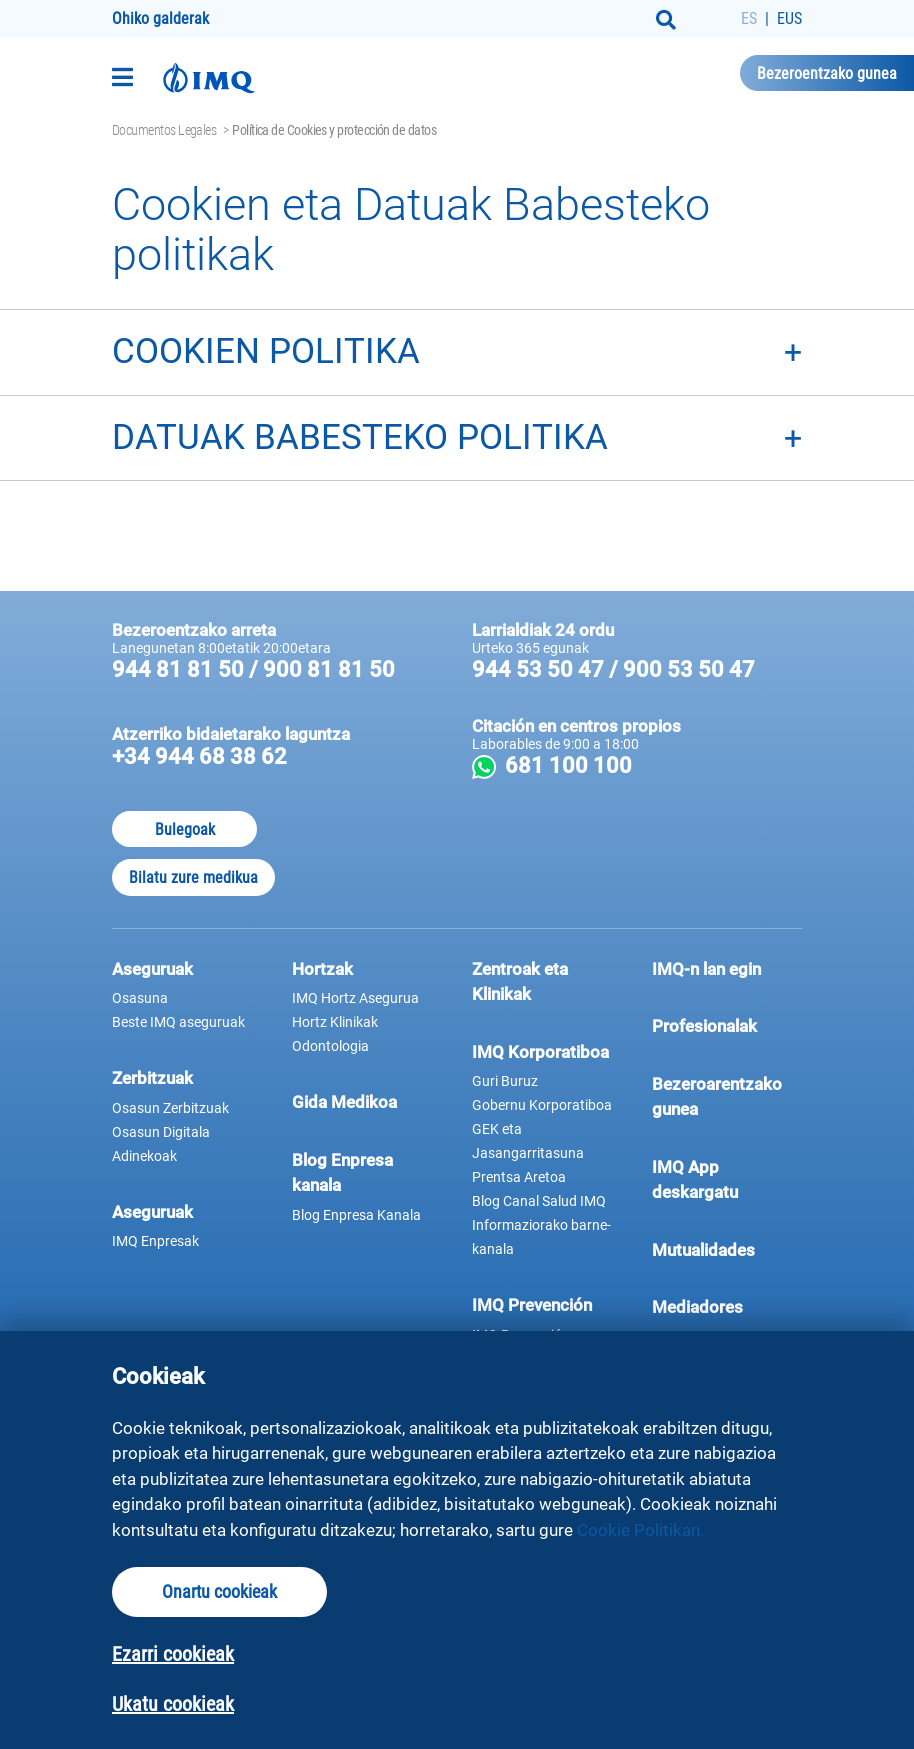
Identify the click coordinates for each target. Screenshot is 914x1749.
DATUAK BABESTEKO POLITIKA (360, 437)
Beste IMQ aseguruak (178, 1022)
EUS (789, 18)
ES (749, 18)
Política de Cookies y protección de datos (334, 130)
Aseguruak (152, 1212)
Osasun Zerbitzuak (170, 1108)
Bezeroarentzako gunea (727, 1097)
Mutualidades (703, 1250)
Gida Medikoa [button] (344, 1102)
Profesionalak (727, 1025)
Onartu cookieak (219, 1591)
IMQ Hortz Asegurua (355, 998)
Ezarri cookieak (173, 1654)
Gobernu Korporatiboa (542, 1105)
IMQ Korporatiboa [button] (540, 1052)
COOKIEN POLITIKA (266, 351)
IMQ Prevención (532, 1305)
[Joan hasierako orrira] (209, 78)
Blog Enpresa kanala (342, 1173)
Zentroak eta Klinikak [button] (520, 982)
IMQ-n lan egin (706, 969)
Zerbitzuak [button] (152, 1078)
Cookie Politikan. (640, 1530)
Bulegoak (185, 829)
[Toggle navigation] (122, 78)
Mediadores (727, 1306)
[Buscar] (666, 20)
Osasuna (140, 998)
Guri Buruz (505, 1081)
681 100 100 (651, 765)
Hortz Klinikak (335, 1022)
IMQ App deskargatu (727, 1180)
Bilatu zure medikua (193, 877)
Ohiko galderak (160, 18)
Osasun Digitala (161, 1132)
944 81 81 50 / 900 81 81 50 (253, 669)
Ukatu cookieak (173, 1704)
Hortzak (322, 969)
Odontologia (330, 1046)
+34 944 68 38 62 (199, 756)
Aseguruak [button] (152, 969)
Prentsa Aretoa (519, 1177)
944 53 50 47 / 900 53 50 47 (613, 669)
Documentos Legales (164, 130)
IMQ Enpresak (155, 1241)
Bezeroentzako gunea (827, 73)
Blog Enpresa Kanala (356, 1215)
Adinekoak (144, 1156)
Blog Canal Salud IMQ (539, 1201)
